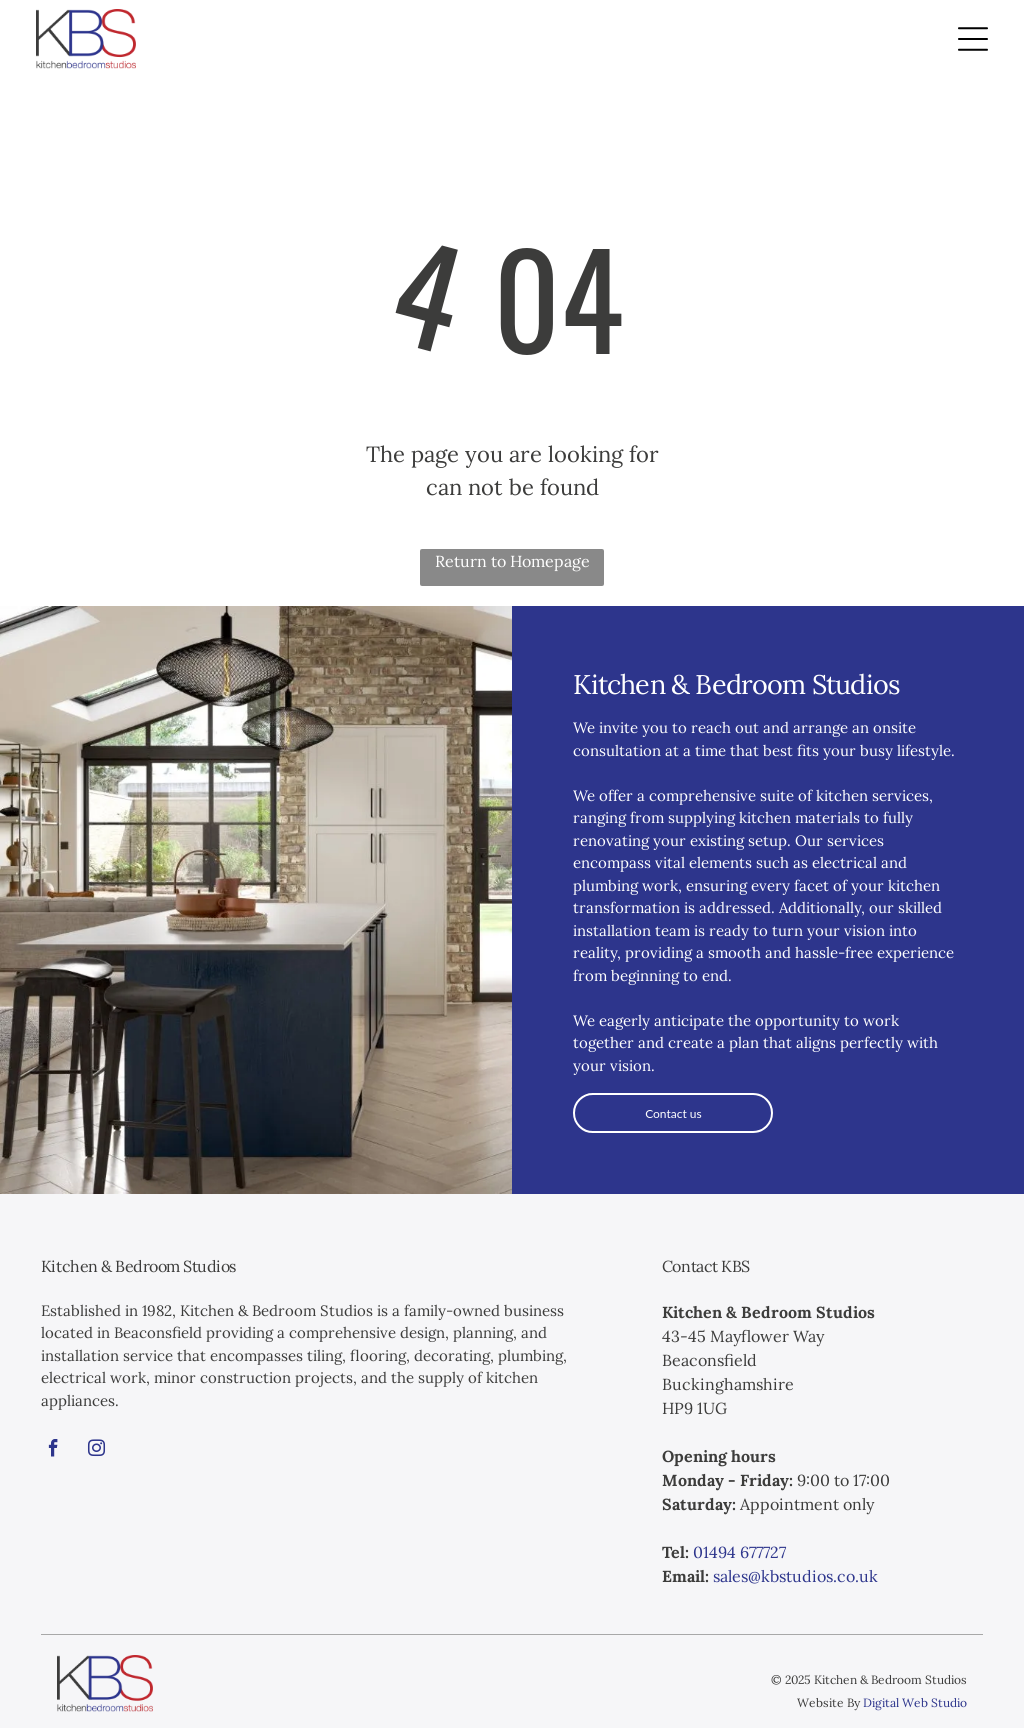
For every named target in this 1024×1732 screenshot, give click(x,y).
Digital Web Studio (915, 1706)
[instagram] (97, 1456)
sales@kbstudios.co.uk (795, 1580)
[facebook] (54, 1456)
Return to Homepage (512, 565)
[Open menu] (973, 41)
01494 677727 (739, 1556)
